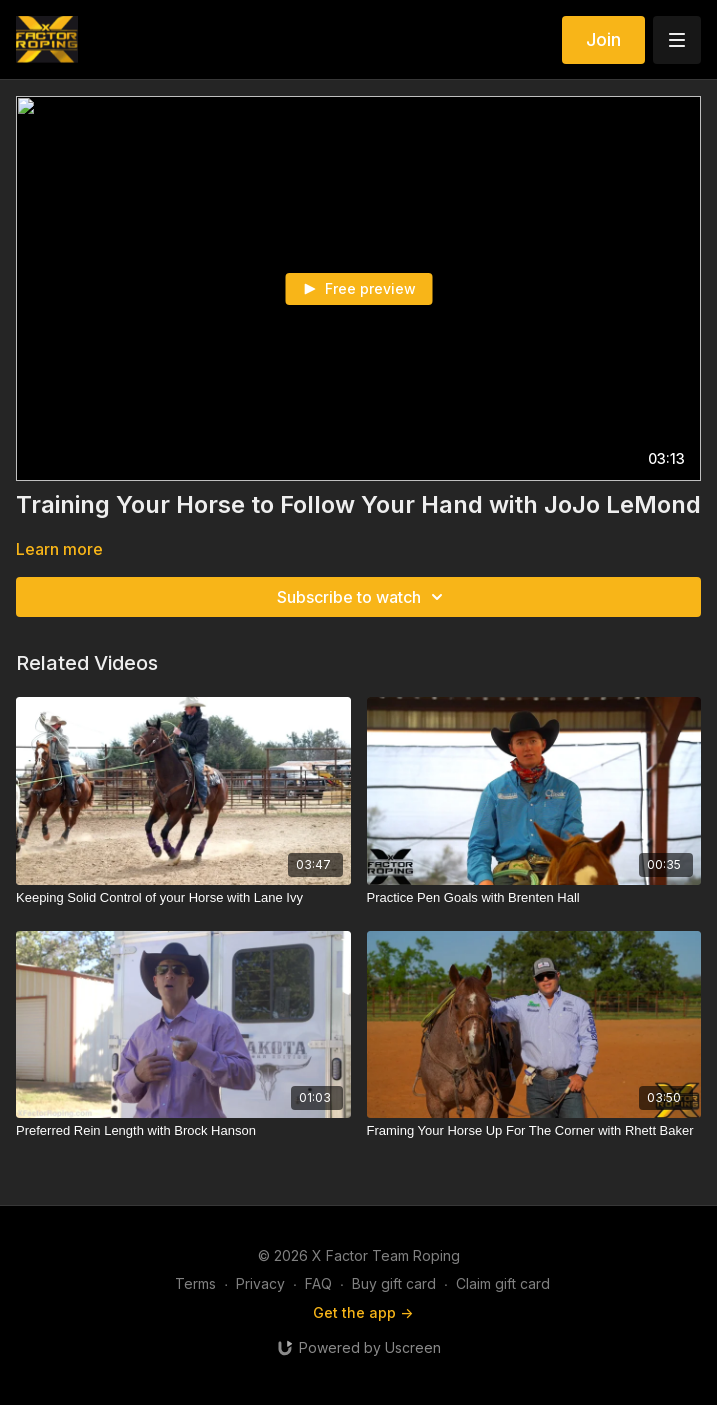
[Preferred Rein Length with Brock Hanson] (183, 1131)
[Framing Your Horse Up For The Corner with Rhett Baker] (534, 1131)
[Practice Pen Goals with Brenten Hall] (534, 898)
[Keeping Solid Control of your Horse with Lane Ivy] (183, 898)
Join (603, 39)
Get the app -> (363, 1312)
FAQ (318, 1283)
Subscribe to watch (363, 597)
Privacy (260, 1283)
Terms (195, 1283)
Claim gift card (503, 1283)
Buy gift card (394, 1283)
